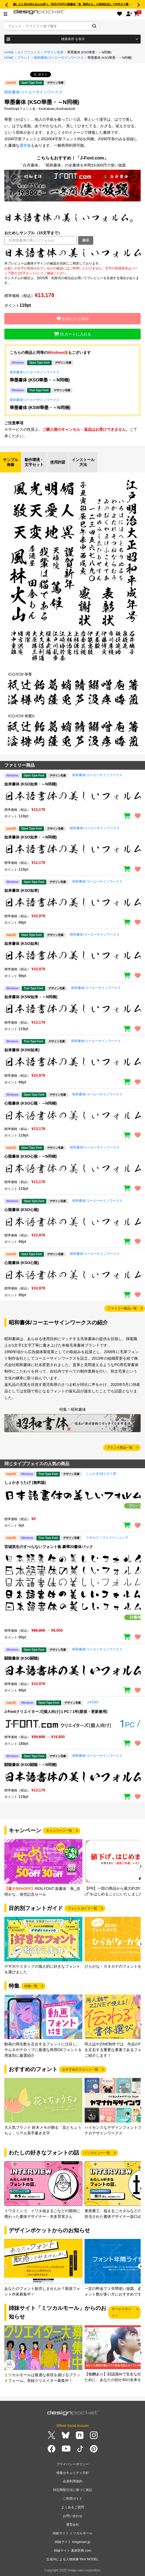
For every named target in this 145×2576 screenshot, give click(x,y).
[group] (43, 1868)
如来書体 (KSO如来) (21, 890)
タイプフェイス (28, 52)
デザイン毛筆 (53, 52)
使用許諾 (57, 462)
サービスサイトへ (121, 2312)
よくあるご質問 (72, 2507)
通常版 (25, 145)
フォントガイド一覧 (82, 1908)
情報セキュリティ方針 (72, 2473)
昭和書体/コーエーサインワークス (59, 57)
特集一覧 (30, 1986)
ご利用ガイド (72, 2498)
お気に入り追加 (73, 318)
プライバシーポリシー (72, 2464)
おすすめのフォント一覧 (80, 2069)
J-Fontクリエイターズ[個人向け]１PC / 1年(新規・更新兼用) (55, 1711)
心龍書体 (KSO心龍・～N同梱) (30, 1103)
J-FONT (93, 1702)
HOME (9, 52)
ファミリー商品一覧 (122, 1308)
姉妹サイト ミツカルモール (72, 2533)
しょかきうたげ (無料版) (25, 1482)
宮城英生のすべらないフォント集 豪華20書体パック (48, 1547)
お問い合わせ (72, 2516)
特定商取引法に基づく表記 (72, 2490)
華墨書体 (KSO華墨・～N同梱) (40, 380)
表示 (85, 240)
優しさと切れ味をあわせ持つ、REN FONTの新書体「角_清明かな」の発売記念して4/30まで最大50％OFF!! (78, 4)
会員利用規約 (72, 2481)
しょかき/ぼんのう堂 (101, 1473)
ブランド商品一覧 (120, 1447)
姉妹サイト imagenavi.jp (72, 2542)
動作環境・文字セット (34, 462)
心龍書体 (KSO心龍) (21, 1209)
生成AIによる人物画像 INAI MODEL (72, 2559)
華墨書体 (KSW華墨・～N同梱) (40, 407)
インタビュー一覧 (97, 2153)
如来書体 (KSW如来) (22, 1050)
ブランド (23, 57)
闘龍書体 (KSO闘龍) (21, 1658)
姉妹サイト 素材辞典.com (72, 2550)
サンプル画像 (10, 462)
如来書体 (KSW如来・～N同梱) (30, 997)
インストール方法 (83, 462)
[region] (72, 253)
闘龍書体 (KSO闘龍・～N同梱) (30, 1764)
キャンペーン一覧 (59, 1831)
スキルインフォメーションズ (107, 1537)
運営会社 (72, 2524)
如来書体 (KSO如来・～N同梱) (30, 784)
